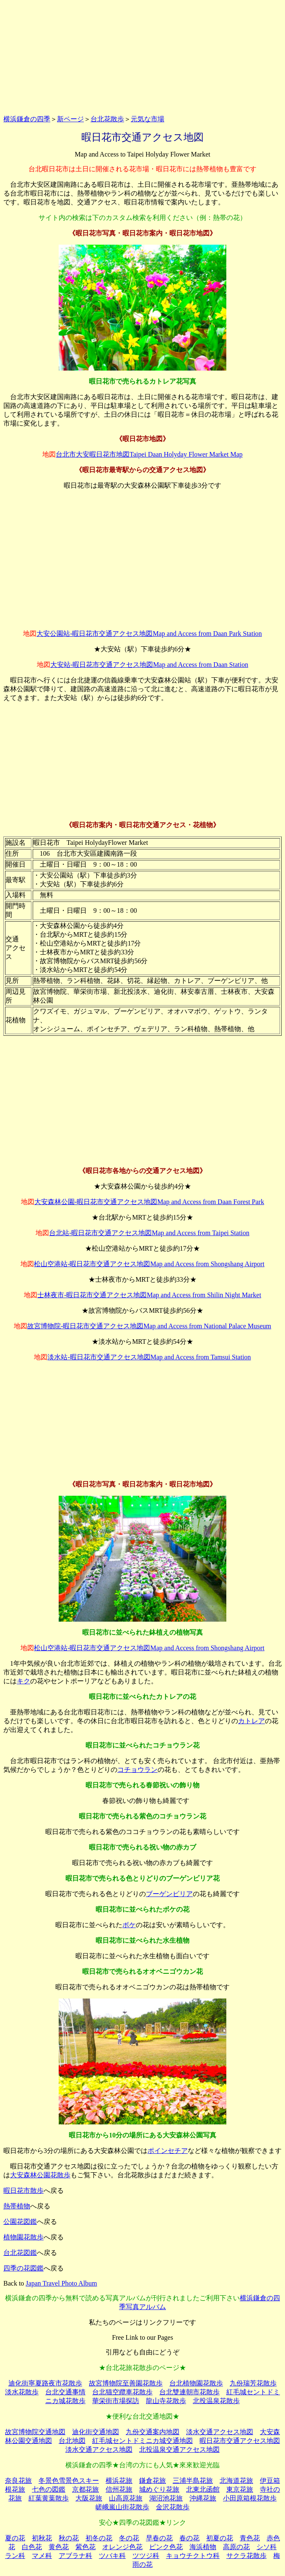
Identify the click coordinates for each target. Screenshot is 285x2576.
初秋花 (42, 2538)
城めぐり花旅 (159, 2489)
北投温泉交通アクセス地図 (179, 2449)
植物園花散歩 (23, 2237)
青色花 (250, 2538)
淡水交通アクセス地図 (219, 2431)
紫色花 (85, 2546)
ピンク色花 (166, 2546)
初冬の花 (99, 2538)
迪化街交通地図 (95, 2431)
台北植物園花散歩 (196, 2383)
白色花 (32, 2546)
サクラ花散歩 (246, 2555)
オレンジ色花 (122, 2546)
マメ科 (42, 2555)
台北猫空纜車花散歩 (122, 2392)
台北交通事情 (65, 2392)
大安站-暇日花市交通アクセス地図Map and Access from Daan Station (149, 664)
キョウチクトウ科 (193, 2555)
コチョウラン (137, 1769)
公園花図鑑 (20, 2221)
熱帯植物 (16, 2206)
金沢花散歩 (172, 2507)
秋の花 (69, 2538)
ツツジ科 (145, 2555)
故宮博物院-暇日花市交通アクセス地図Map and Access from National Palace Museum (149, 1326)
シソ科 (266, 2546)
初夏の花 (219, 2538)
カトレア (251, 1720)
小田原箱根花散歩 (250, 2498)
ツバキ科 (112, 2555)
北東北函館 (203, 2489)
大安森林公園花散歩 (40, 2175)
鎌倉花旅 (152, 2480)
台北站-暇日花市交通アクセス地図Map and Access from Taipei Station (149, 1232)
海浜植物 (202, 2546)
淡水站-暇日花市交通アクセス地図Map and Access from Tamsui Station (149, 1357)
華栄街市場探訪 (115, 2400)
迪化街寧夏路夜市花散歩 (45, 2383)
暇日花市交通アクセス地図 (240, 2440)
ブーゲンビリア (169, 1893)
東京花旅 (239, 2489)
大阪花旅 (88, 2498)
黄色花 (59, 2546)
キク (23, 1681)
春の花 (189, 2538)
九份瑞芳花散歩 (253, 2383)
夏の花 (15, 2538)
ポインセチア (168, 2150)
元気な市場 (147, 119)
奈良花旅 (18, 2480)
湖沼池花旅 (166, 2498)
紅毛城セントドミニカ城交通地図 (142, 2440)
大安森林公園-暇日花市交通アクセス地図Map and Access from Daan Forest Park (149, 1201)
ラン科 (15, 2555)
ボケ (129, 1924)
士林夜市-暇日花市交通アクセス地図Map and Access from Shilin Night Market (149, 1294)
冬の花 (129, 2538)
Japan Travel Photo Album (61, 2283)
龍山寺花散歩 (166, 2400)
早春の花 (159, 2538)
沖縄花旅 (202, 2498)
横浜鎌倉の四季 (26, 119)
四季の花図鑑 (23, 2268)
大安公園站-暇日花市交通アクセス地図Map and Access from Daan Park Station (149, 633)
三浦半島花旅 (193, 2480)
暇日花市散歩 (23, 2190)
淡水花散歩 (22, 2392)
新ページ (70, 119)
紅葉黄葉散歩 (48, 2498)
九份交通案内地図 (152, 2431)
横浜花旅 (119, 2480)
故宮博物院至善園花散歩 (126, 2383)
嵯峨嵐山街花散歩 (122, 2507)
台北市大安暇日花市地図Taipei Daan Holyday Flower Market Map (149, 454)
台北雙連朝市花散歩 (189, 2392)
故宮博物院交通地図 (35, 2431)
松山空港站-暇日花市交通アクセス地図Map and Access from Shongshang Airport (149, 1263)
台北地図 (72, 2440)
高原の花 (236, 2546)
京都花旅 (85, 2489)
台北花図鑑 (20, 2252)
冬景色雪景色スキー (69, 2480)
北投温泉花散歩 (216, 2400)
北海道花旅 (236, 2480)
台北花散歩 (107, 119)
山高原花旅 (125, 2498)
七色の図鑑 (48, 2489)
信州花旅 (119, 2489)
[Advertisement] (142, 55)
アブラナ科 (75, 2555)
